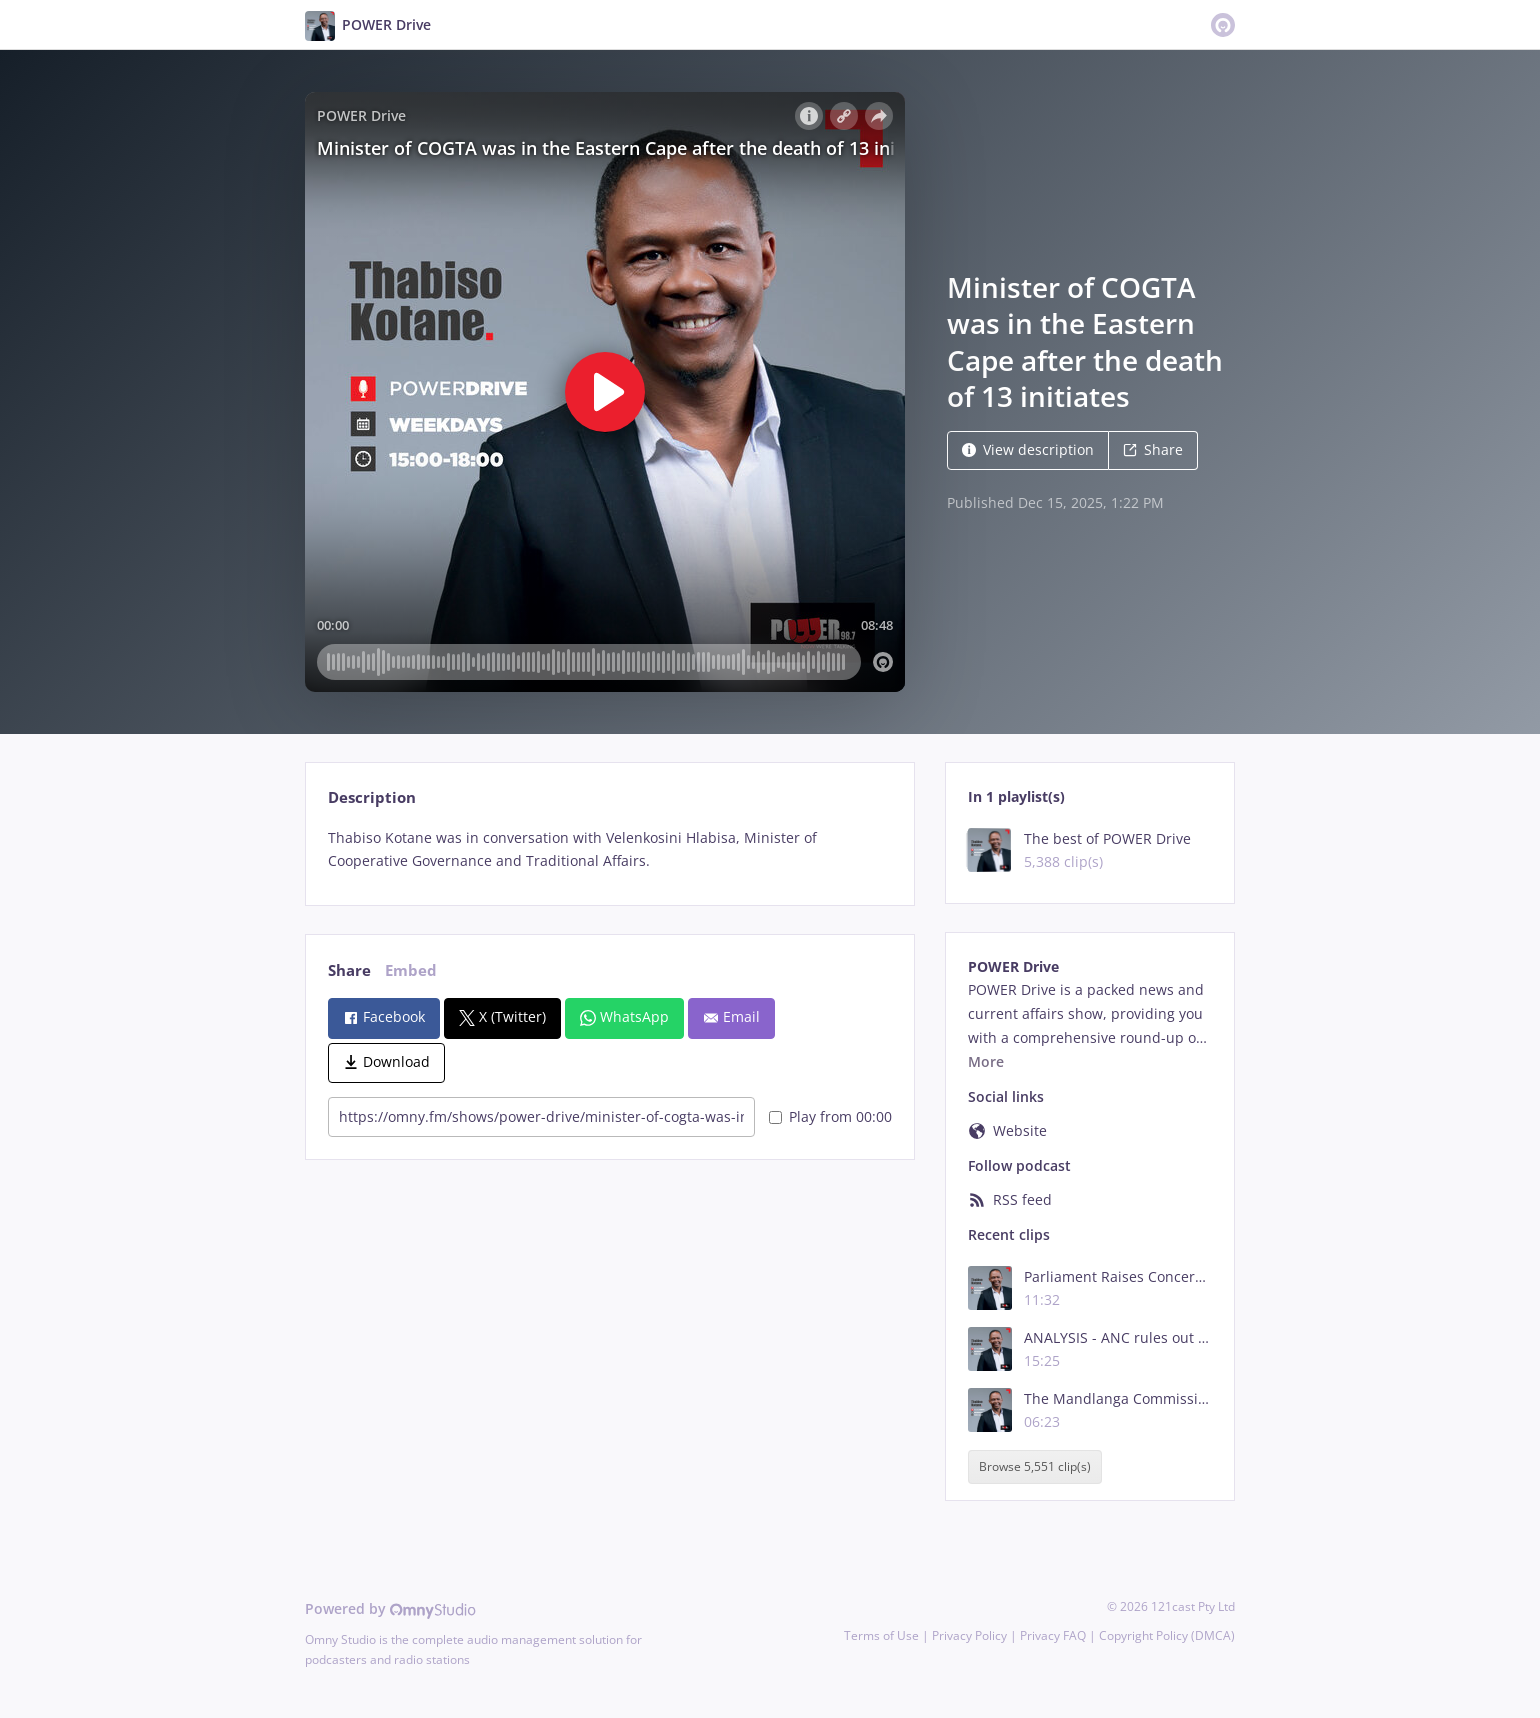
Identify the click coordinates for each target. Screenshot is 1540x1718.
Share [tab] (349, 970)
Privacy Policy (969, 1635)
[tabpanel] (609, 850)
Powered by (390, 1608)
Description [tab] (372, 797)
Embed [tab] (411, 970)
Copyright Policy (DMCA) (1167, 1635)
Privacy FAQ (1053, 1635)
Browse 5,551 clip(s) (1035, 1466)
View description (1028, 449)
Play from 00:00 (830, 1116)
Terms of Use (881, 1635)
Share (1153, 449)
